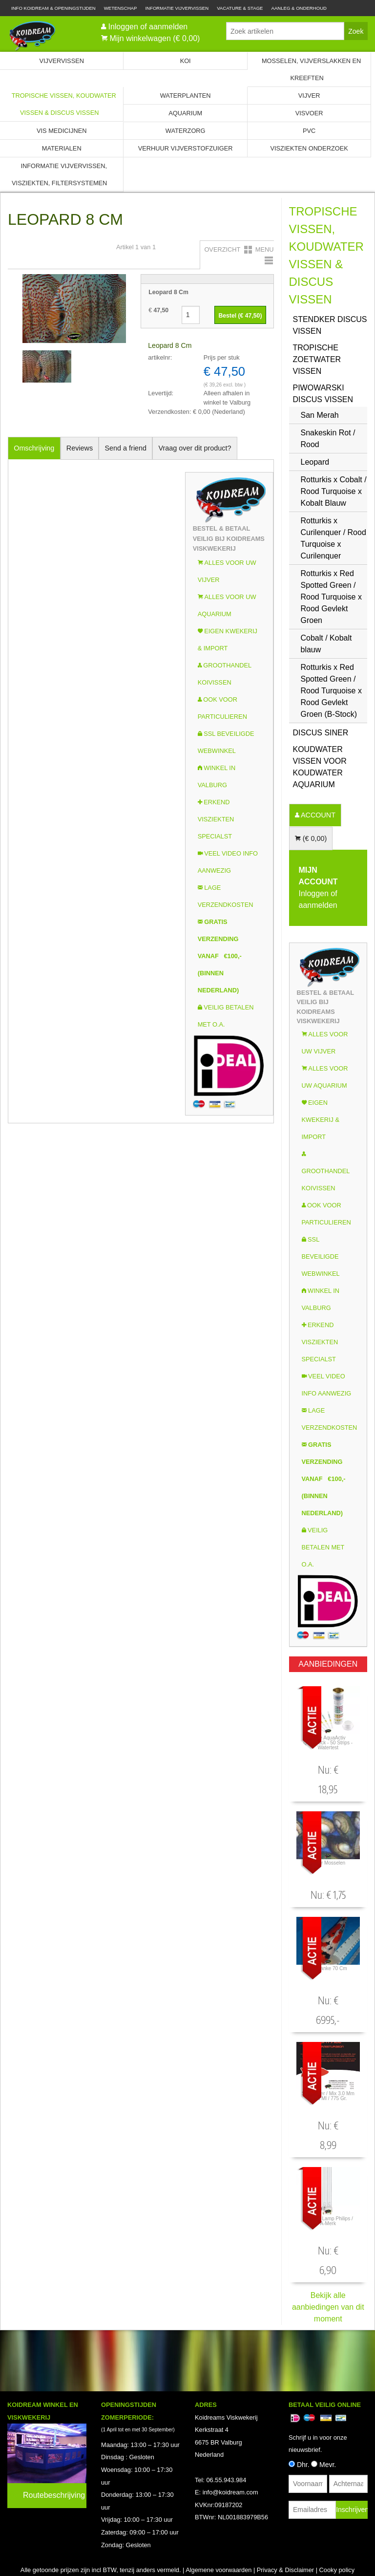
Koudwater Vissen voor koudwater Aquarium (320, 767)
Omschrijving (34, 448)
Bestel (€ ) (240, 315)
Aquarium (185, 113)
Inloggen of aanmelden (148, 26)
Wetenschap (120, 8)
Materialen (62, 148)
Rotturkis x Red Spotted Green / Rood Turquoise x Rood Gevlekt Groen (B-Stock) (331, 690)
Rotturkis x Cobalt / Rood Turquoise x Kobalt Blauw (334, 491)
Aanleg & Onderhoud (299, 8)
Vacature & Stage (240, 8)
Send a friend (126, 448)
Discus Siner (321, 733)
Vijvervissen (61, 60)
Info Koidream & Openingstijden (53, 8)
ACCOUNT (317, 815)
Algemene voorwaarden (218, 2570)
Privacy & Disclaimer (285, 2570)
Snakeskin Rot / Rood (328, 439)
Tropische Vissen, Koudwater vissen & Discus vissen (64, 104)
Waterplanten (185, 95)
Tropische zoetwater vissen (317, 359)
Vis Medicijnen (61, 130)
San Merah (320, 415)
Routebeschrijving (54, 2495)
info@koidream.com (230, 2492)
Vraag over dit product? (194, 448)
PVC (309, 130)
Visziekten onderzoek (309, 148)
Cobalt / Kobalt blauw (326, 644)
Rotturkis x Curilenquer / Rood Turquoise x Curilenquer (333, 538)
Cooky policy (337, 2570)
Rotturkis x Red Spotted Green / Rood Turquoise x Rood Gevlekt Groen (331, 596)
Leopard (315, 462)
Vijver (309, 95)
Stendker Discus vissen (330, 325)
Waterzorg (186, 130)
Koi (185, 60)
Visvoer (309, 113)
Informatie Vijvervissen (176, 8)
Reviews (79, 448)
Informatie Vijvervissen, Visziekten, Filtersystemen (59, 174)
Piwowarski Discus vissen (323, 394)
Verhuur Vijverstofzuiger (185, 148)
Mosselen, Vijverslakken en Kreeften (311, 69)
